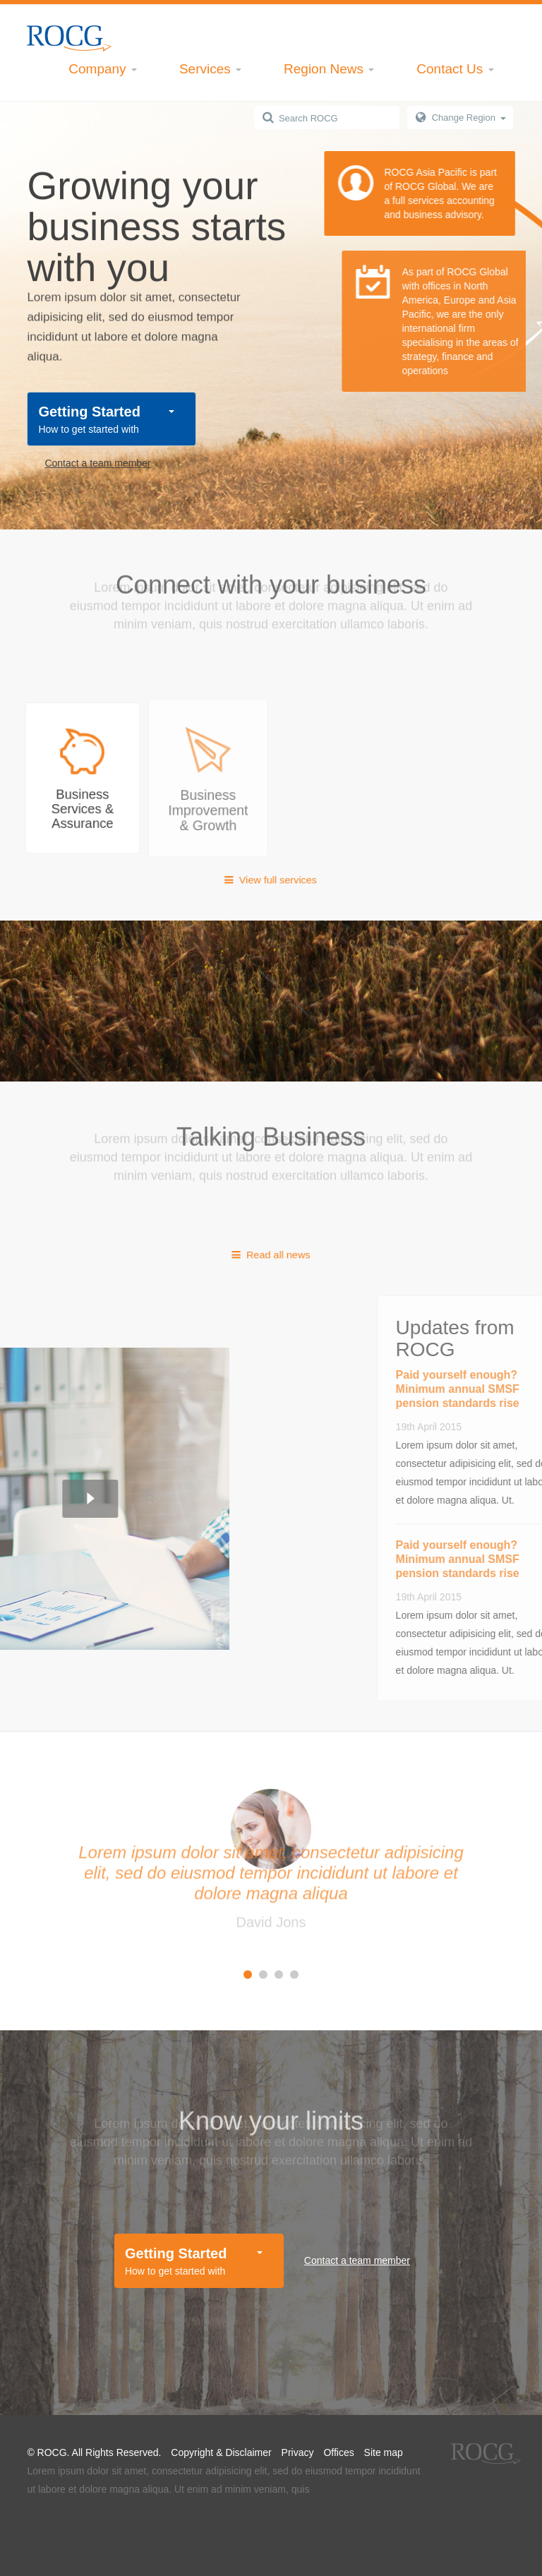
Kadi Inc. (69, 38)
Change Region (469, 117)
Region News (329, 68)
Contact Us (454, 68)
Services (210, 68)
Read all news (271, 1254)
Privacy (298, 2452)
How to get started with (106, 418)
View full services (270, 879)
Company (102, 68)
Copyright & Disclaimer (221, 2452)
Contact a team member (97, 463)
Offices (338, 2452)
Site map (383, 2452)
